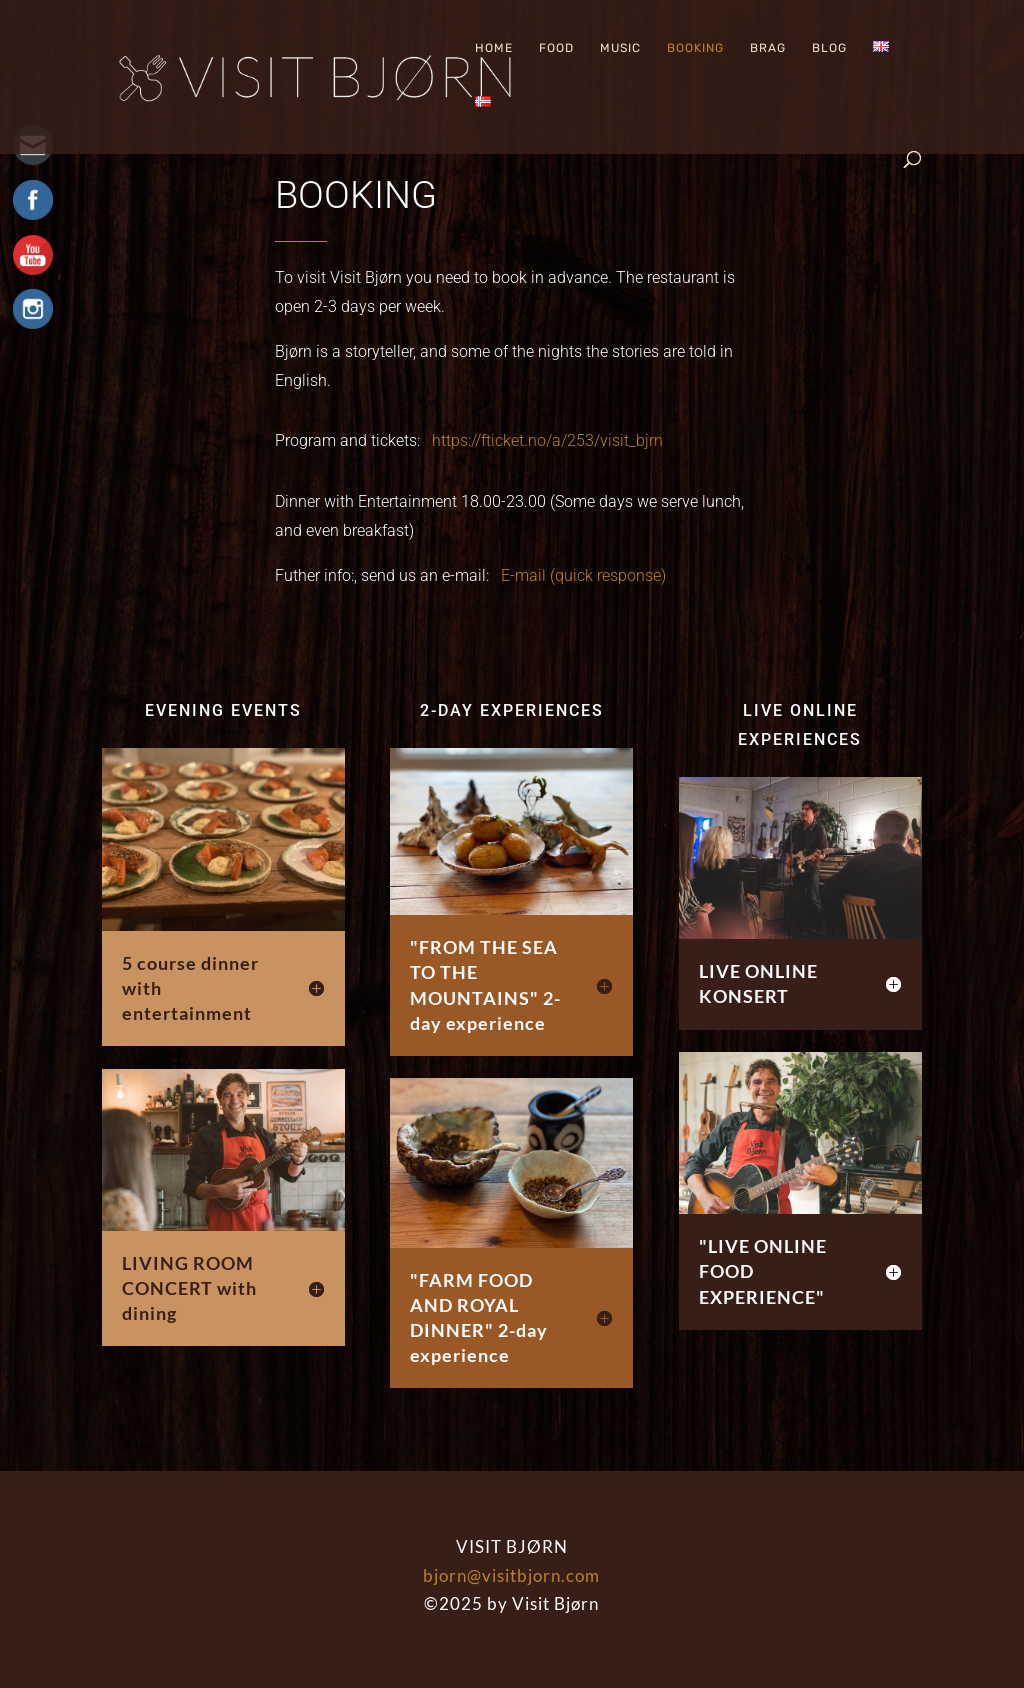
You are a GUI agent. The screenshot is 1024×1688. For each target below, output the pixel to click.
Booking (695, 48)
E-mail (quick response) (583, 575)
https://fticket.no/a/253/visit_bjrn (547, 440)
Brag (768, 48)
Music (620, 48)
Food (556, 48)
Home (494, 48)
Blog (829, 48)
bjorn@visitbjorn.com (511, 1575)
